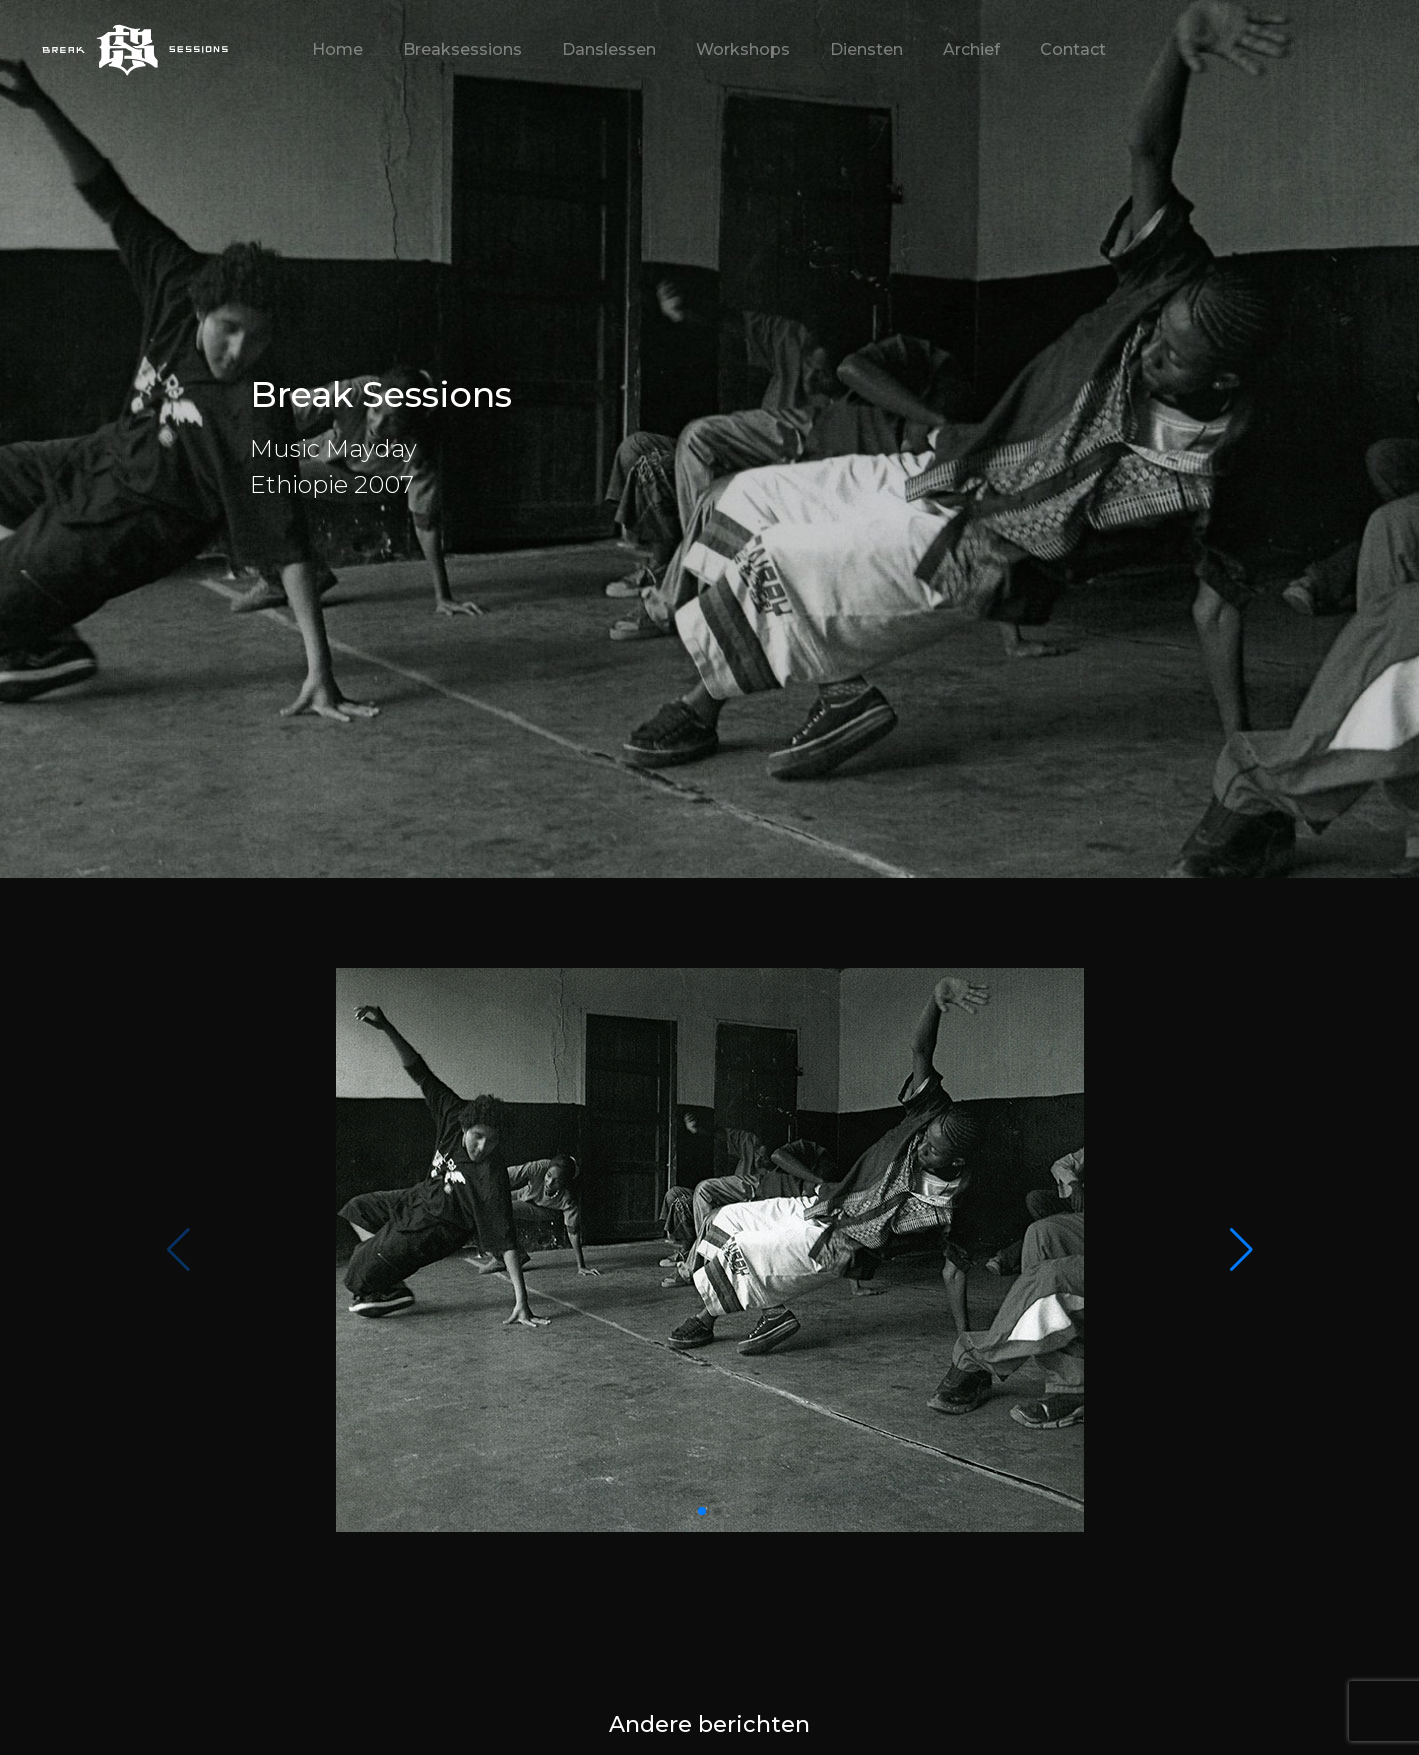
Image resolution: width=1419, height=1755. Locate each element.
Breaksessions (462, 49)
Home (337, 49)
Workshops (743, 49)
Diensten (866, 49)
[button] (1241, 1250)
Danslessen (609, 49)
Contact (1073, 49)
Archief (971, 49)
